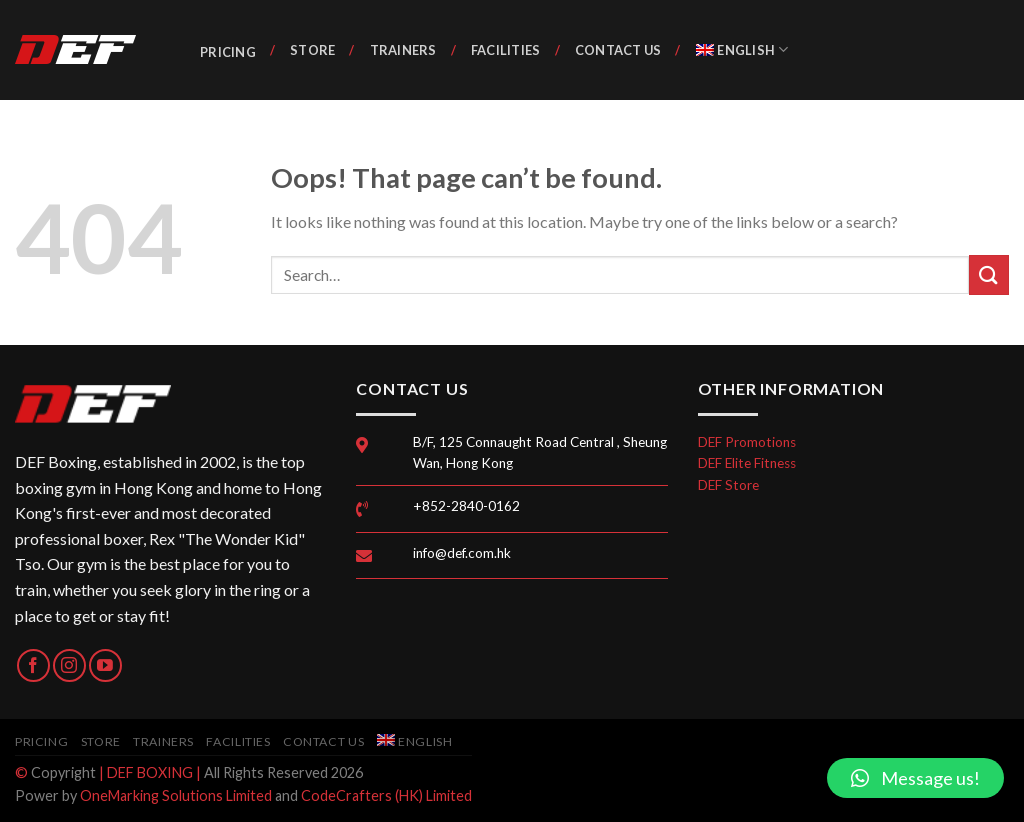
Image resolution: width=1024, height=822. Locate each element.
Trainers (403, 50)
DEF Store (728, 485)
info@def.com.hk (462, 553)
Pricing (228, 52)
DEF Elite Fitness (747, 463)
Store (312, 50)
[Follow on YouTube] (105, 665)
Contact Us (618, 50)
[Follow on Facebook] (33, 665)
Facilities (506, 50)
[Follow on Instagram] (69, 665)
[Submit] (989, 274)
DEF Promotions (747, 442)
